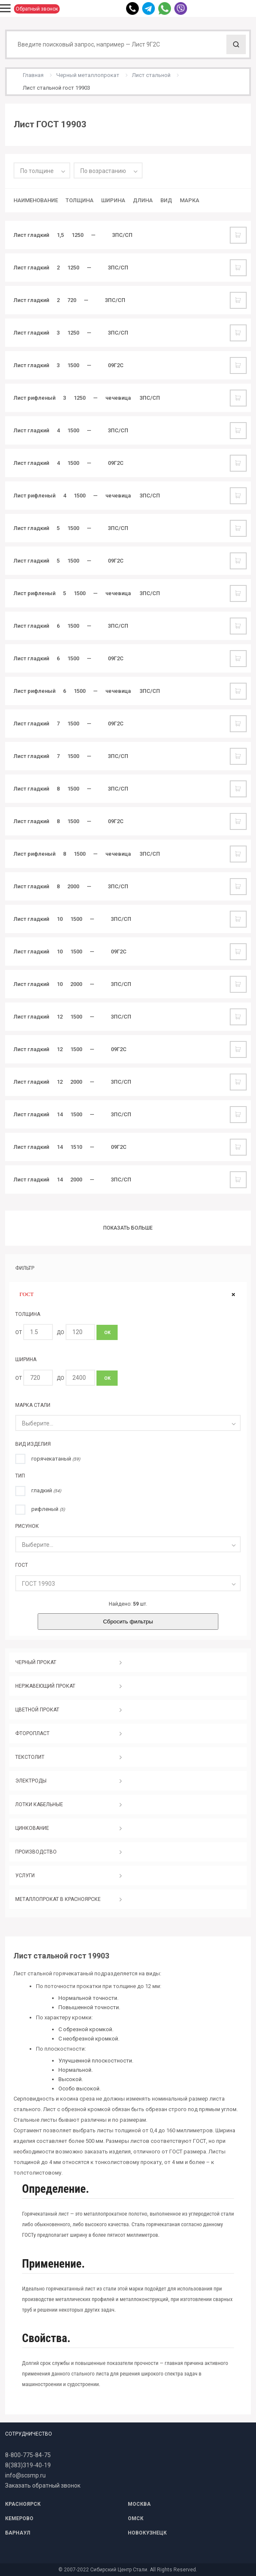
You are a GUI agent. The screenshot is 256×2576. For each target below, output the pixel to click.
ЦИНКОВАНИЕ (32, 1828)
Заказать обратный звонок (42, 2485)
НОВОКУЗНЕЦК (147, 2533)
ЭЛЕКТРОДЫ (31, 1781)
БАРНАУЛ (17, 2533)
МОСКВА (139, 2504)
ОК (107, 1332)
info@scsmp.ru (25, 2475)
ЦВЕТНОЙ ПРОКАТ (37, 1710)
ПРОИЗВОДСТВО (36, 1852)
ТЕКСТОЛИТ (29, 1757)
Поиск (236, 44)
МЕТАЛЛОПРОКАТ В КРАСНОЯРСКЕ (58, 1899)
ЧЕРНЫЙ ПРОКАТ (35, 1662)
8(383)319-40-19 (28, 2465)
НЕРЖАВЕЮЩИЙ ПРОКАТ (45, 1686)
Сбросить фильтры (128, 1621)
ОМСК (135, 2518)
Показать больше (128, 1228)
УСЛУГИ (25, 1875)
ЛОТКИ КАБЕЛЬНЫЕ (39, 1804)
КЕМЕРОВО (19, 2518)
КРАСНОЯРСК (23, 2504)
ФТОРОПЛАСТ (32, 1733)
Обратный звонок (37, 9)
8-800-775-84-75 (28, 2455)
